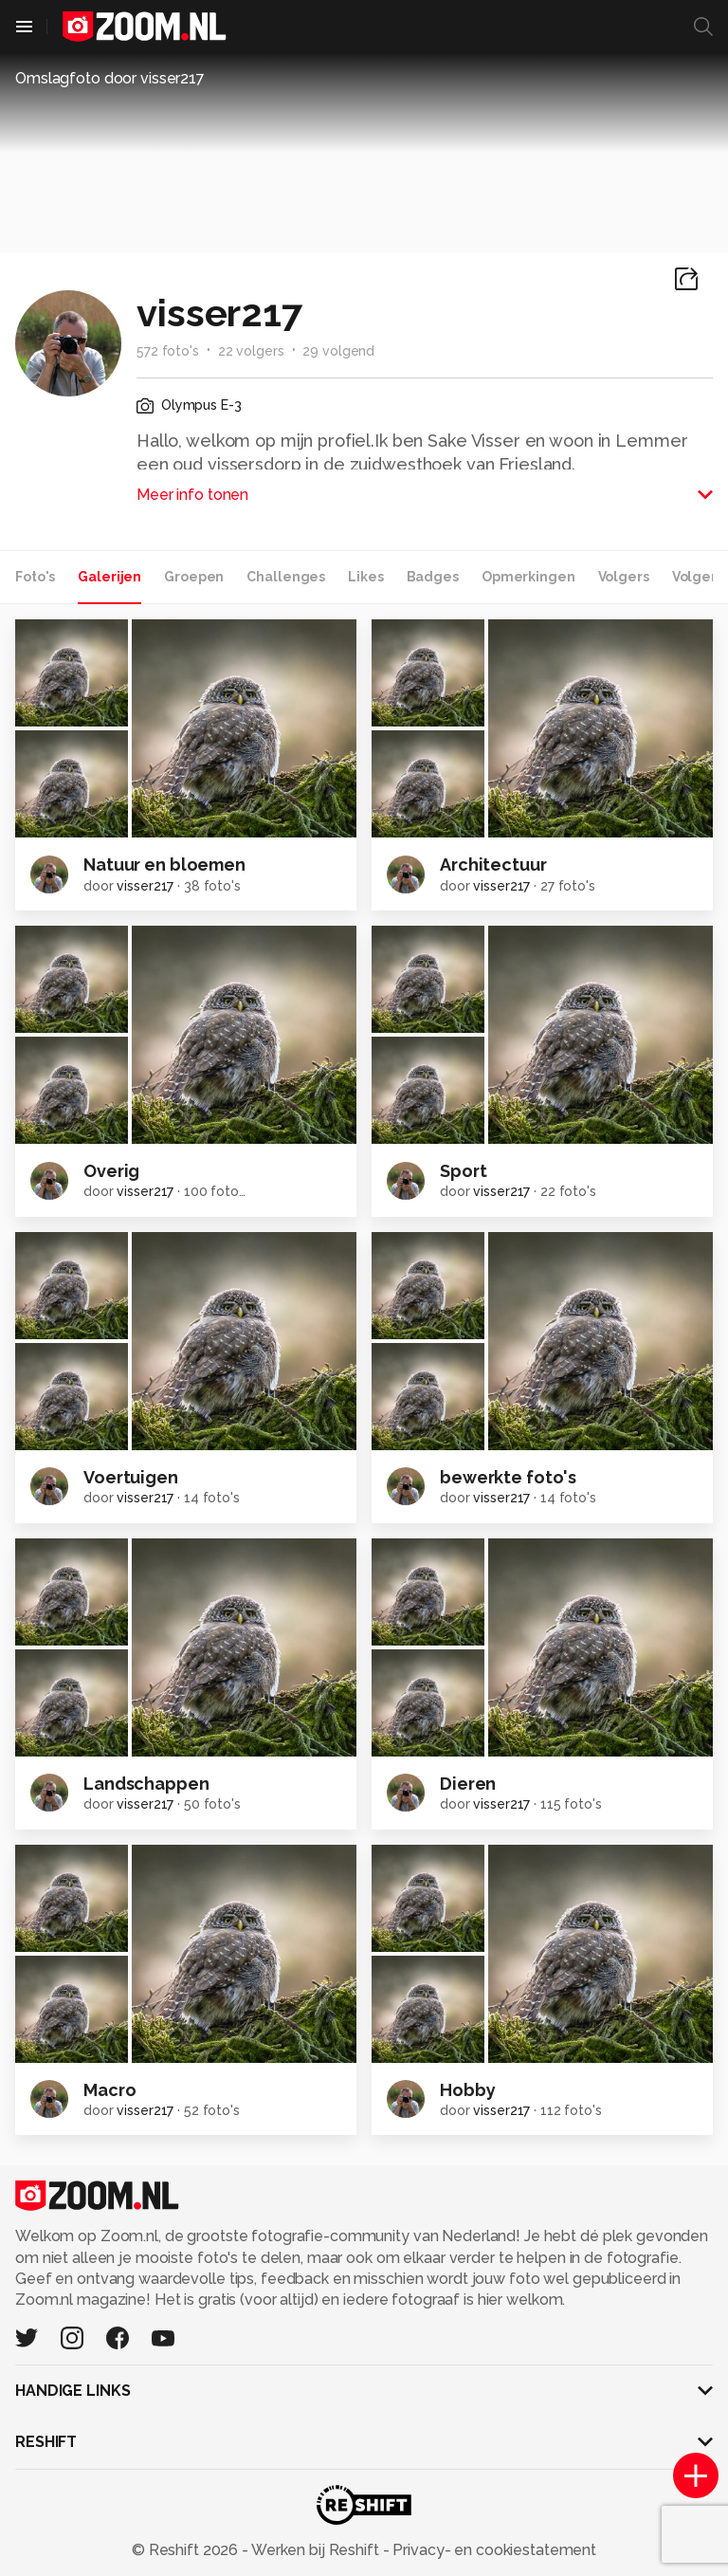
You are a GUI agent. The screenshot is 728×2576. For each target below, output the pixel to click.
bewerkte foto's (508, 1477)
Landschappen (146, 1784)
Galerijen (109, 576)
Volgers (623, 576)
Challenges (285, 576)
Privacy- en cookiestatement (492, 2550)
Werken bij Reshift (315, 2550)
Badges (433, 576)
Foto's (35, 576)
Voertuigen (130, 1477)
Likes (365, 576)
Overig (111, 1171)
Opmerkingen (528, 576)
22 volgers (251, 351)
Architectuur (493, 864)
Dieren (468, 1784)
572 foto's (167, 351)
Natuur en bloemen (164, 864)
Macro (109, 2090)
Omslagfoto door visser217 (110, 78)
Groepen (194, 576)
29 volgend (338, 351)
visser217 (145, 885)
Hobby (467, 2090)
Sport (463, 1171)
